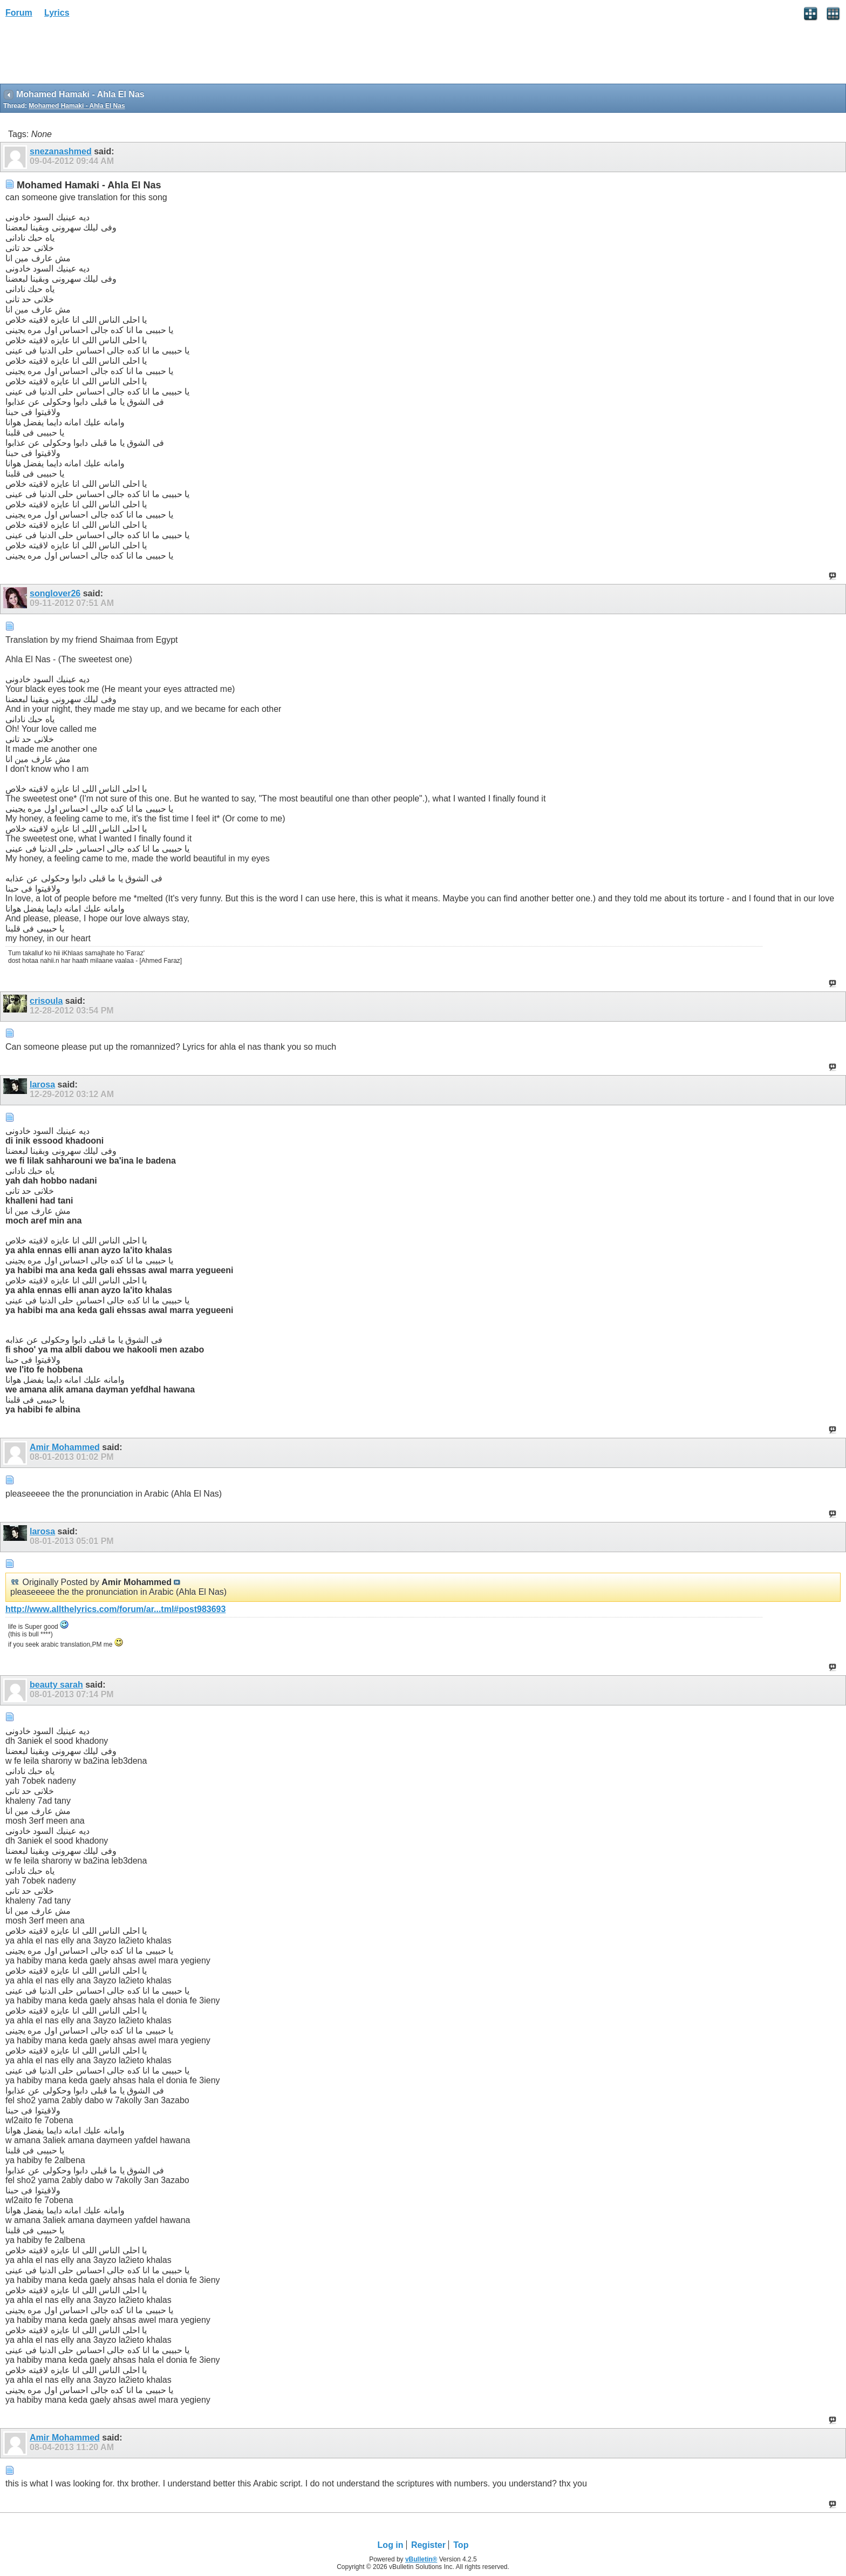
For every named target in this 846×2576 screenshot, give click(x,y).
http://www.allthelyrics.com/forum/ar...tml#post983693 (115, 1609)
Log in (391, 2545)
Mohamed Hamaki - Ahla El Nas (77, 106)
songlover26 (55, 593)
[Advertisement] (86, 54)
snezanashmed (61, 151)
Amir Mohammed (65, 1447)
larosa (42, 1084)
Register (428, 2545)
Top (460, 2545)
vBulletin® (421, 2559)
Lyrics (57, 12)
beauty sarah (56, 1684)
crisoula (46, 1000)
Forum (18, 12)
